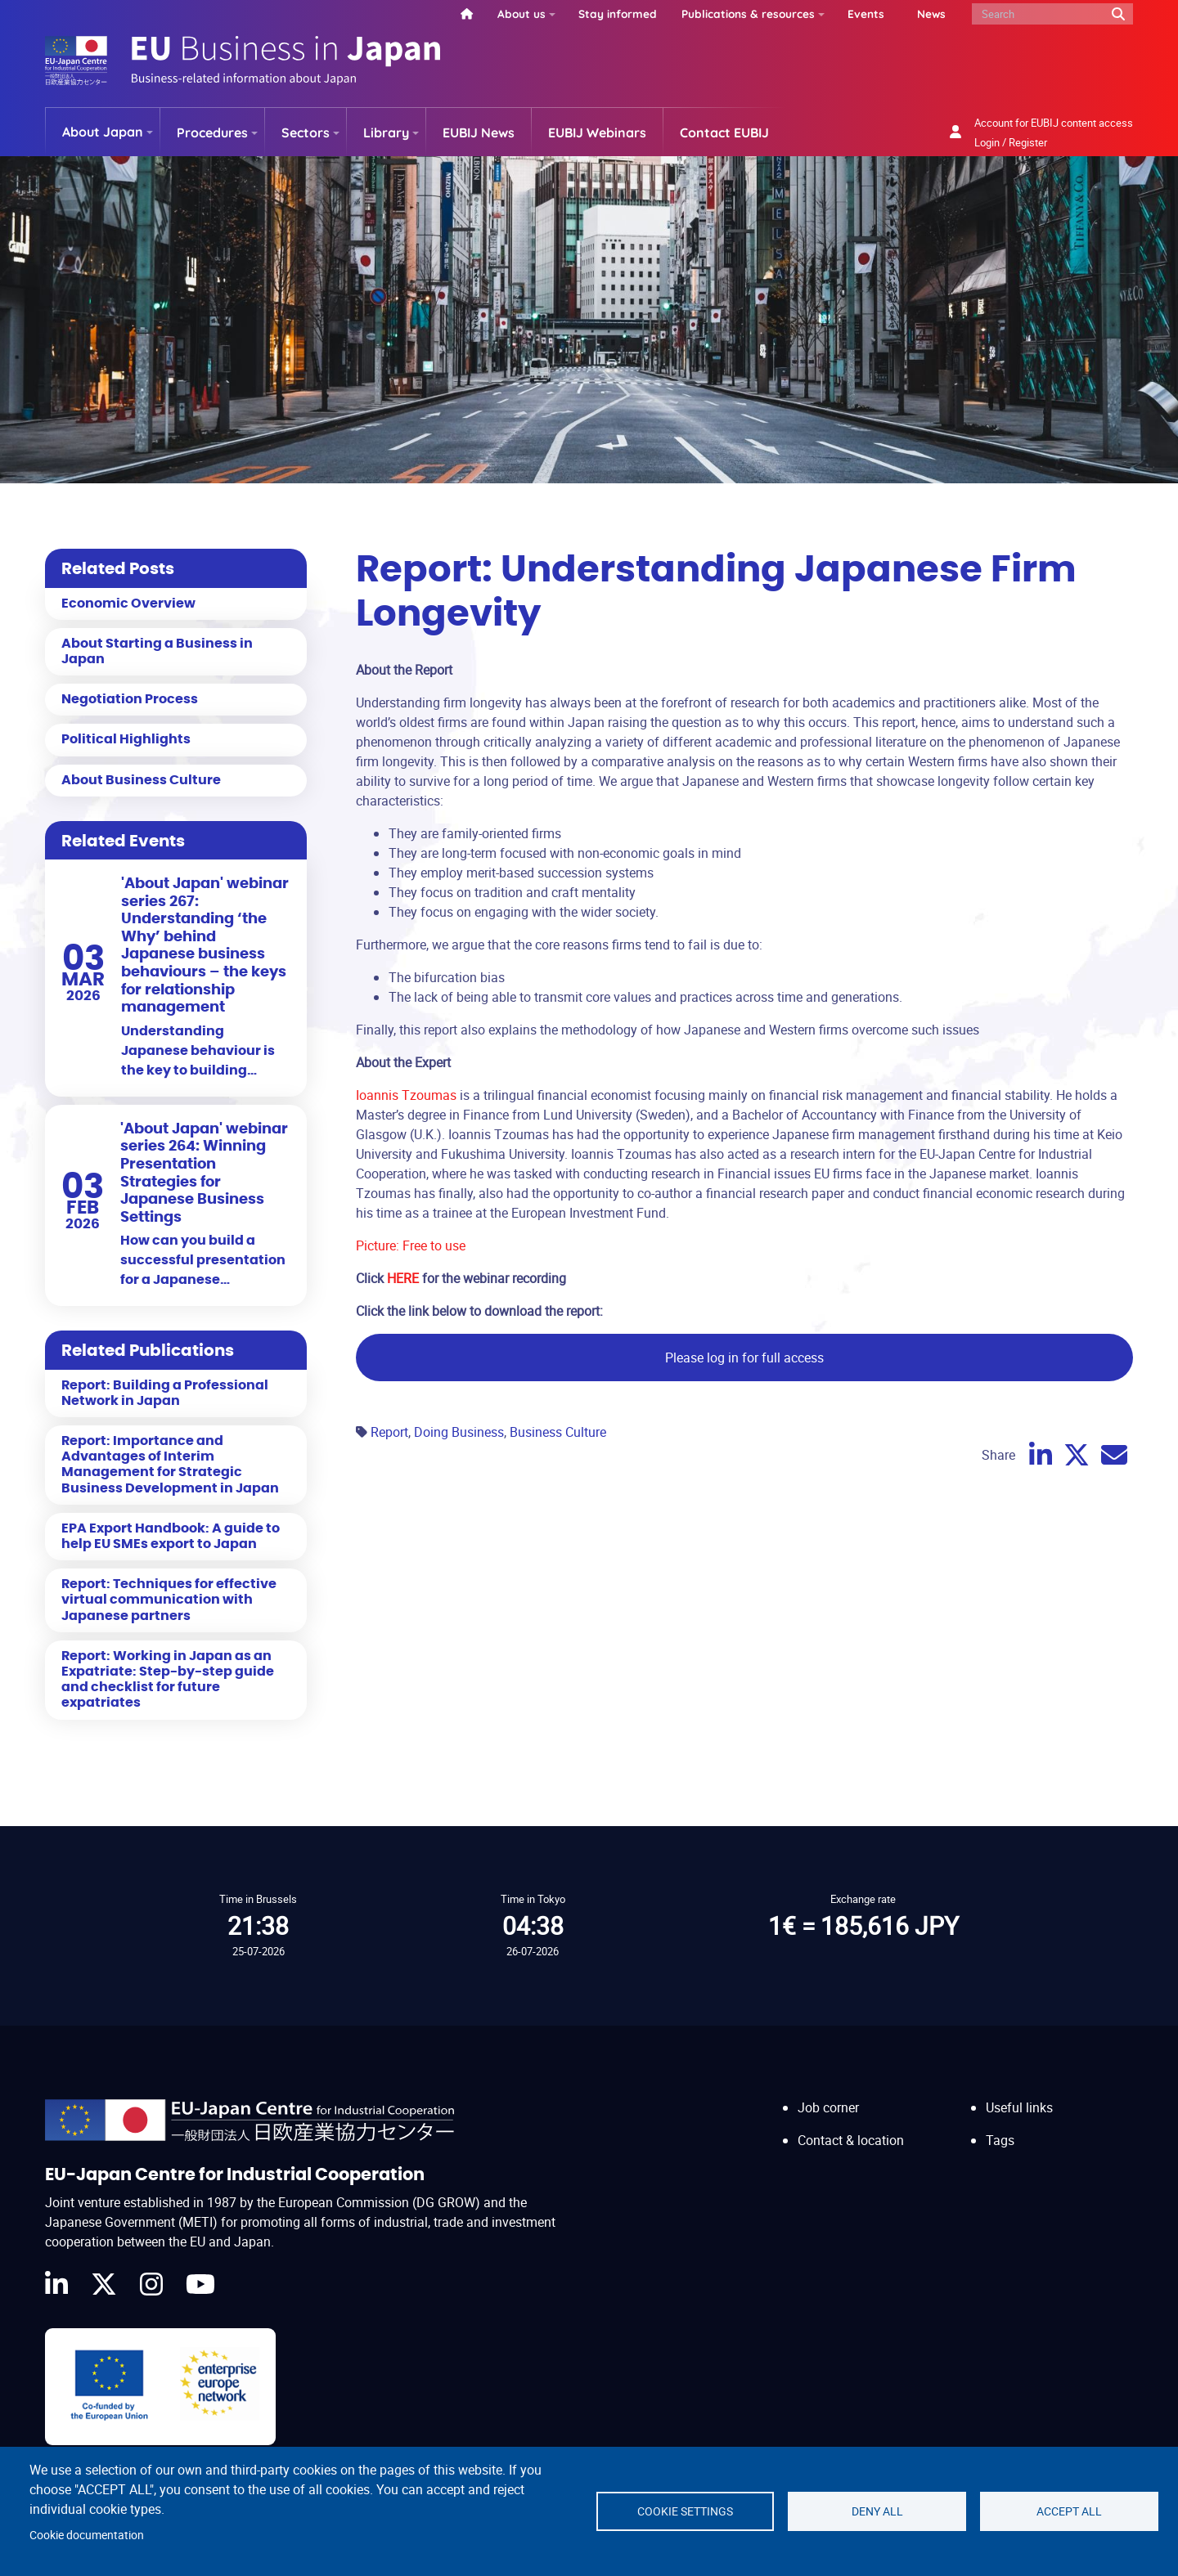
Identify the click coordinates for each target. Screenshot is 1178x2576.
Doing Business (459, 1432)
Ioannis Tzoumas (406, 1095)
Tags (1000, 2140)
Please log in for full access (744, 1358)
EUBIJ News (479, 132)
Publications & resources (748, 13)
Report (389, 1432)
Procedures (212, 132)
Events (866, 13)
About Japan (102, 131)
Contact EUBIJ (724, 132)
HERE (404, 1278)
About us (521, 13)
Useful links (1019, 2107)
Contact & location (851, 2140)
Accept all (1069, 2511)
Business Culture (558, 1432)
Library (386, 132)
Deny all (877, 2511)
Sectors (305, 132)
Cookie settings (685, 2511)
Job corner (828, 2107)
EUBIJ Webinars (597, 132)
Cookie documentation (86, 2535)
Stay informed (617, 13)
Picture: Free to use (410, 1245)
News (931, 13)
